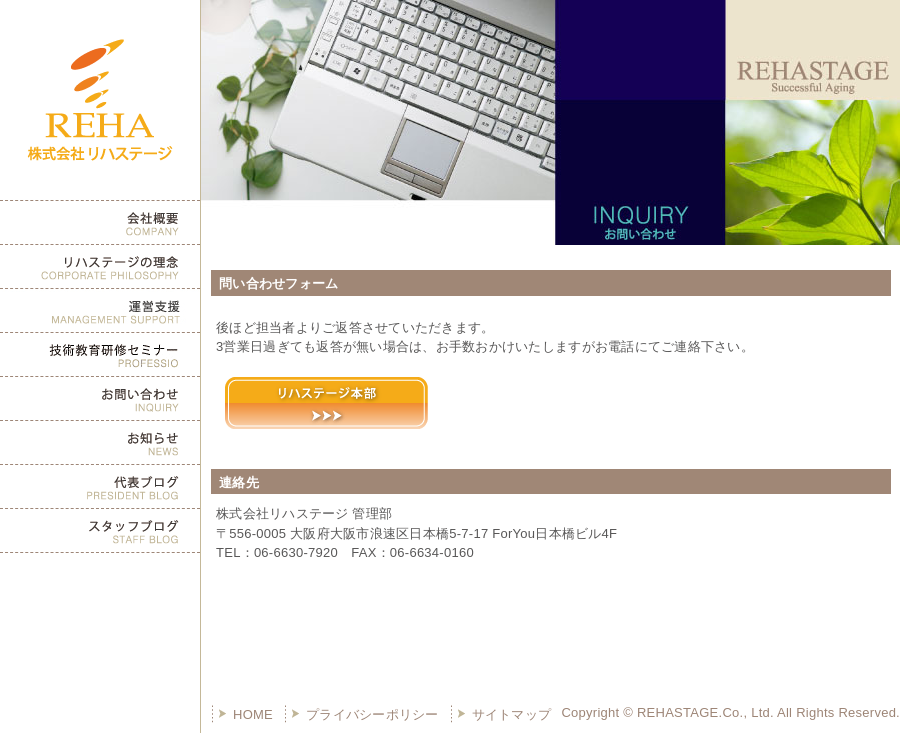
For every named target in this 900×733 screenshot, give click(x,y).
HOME (253, 714)
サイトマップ (512, 714)
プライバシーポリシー (372, 714)
